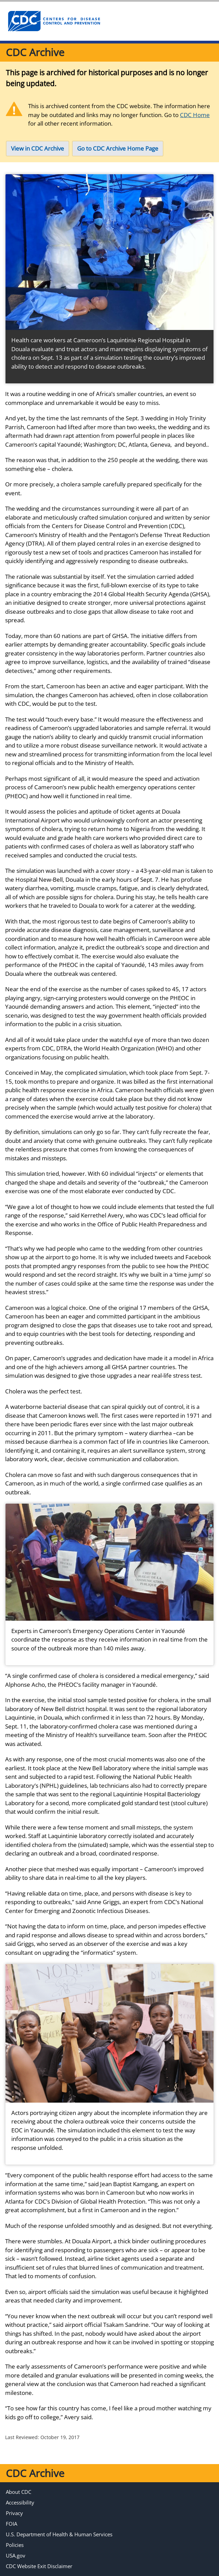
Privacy (14, 2513)
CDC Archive (35, 52)
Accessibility (20, 2502)
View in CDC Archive (37, 148)
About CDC (18, 2491)
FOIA (11, 2523)
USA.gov (15, 2555)
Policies (15, 2544)
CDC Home (195, 115)
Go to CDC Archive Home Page (117, 148)
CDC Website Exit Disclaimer (39, 2566)
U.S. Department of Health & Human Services (59, 2534)
